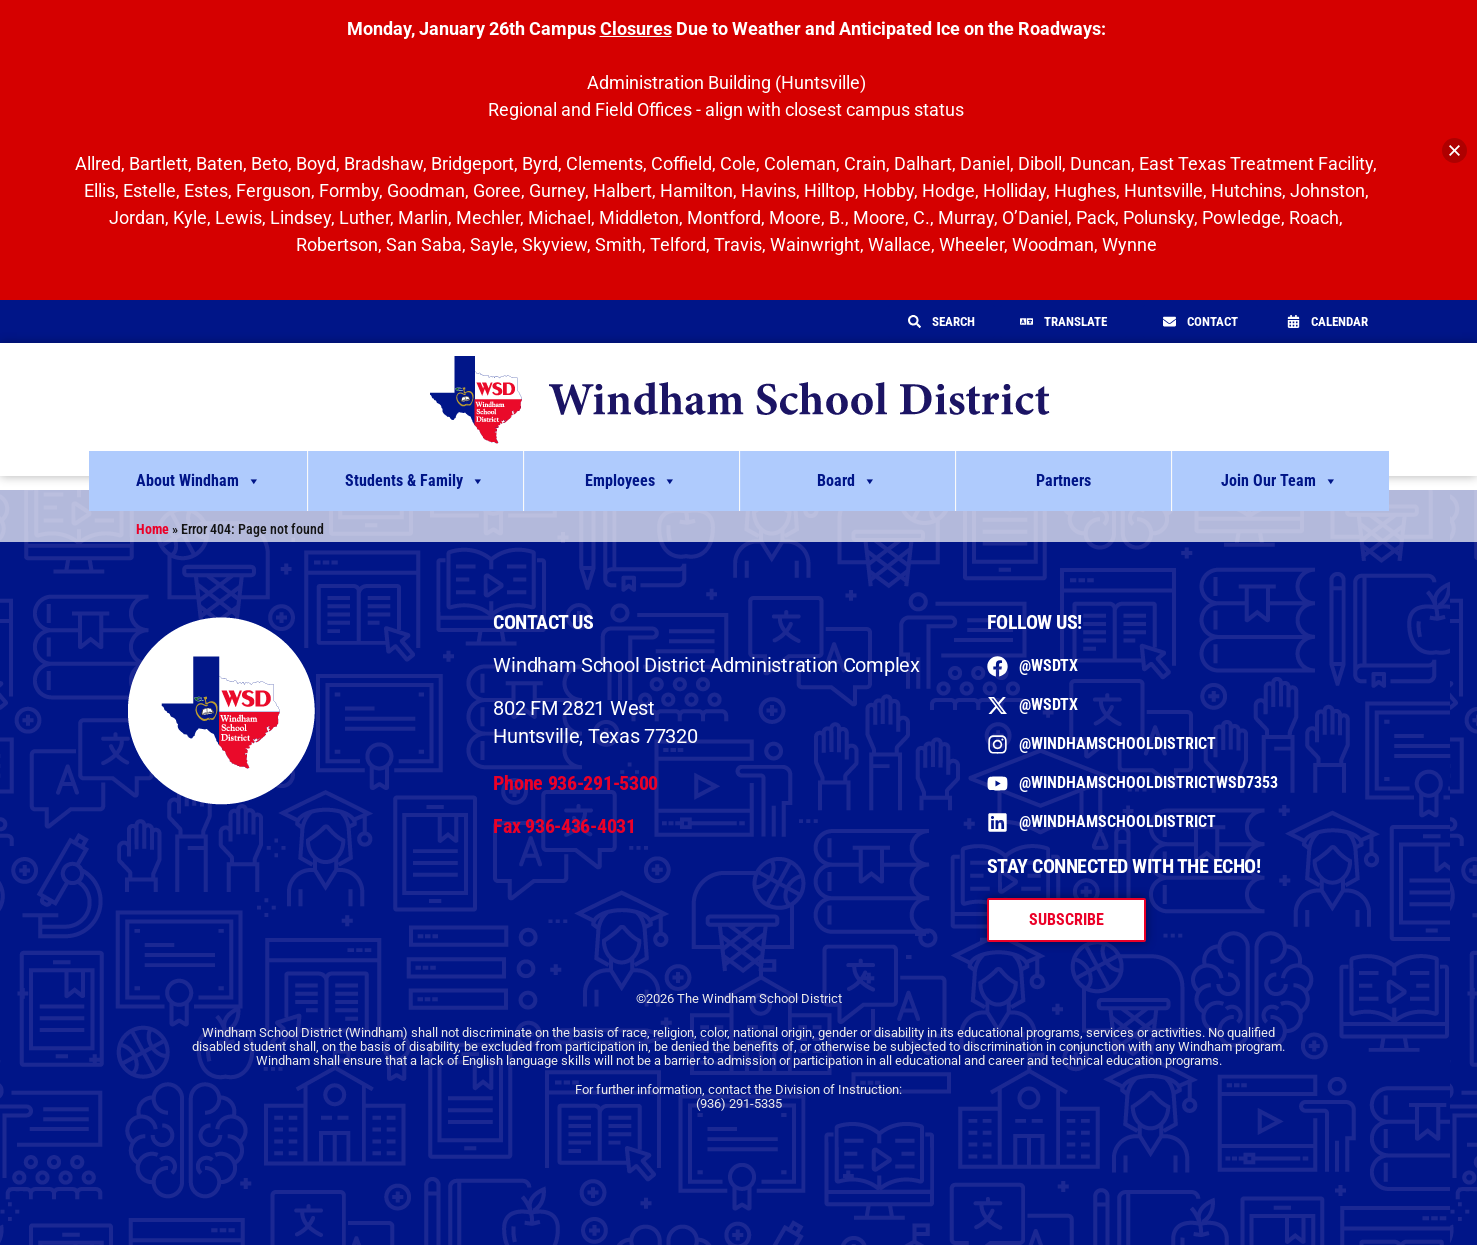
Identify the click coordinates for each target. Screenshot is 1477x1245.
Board (847, 481)
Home (152, 529)
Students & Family (415, 481)
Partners (1063, 480)
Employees (631, 481)
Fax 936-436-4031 (564, 826)
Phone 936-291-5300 (575, 783)
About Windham (198, 481)
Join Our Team (1279, 481)
